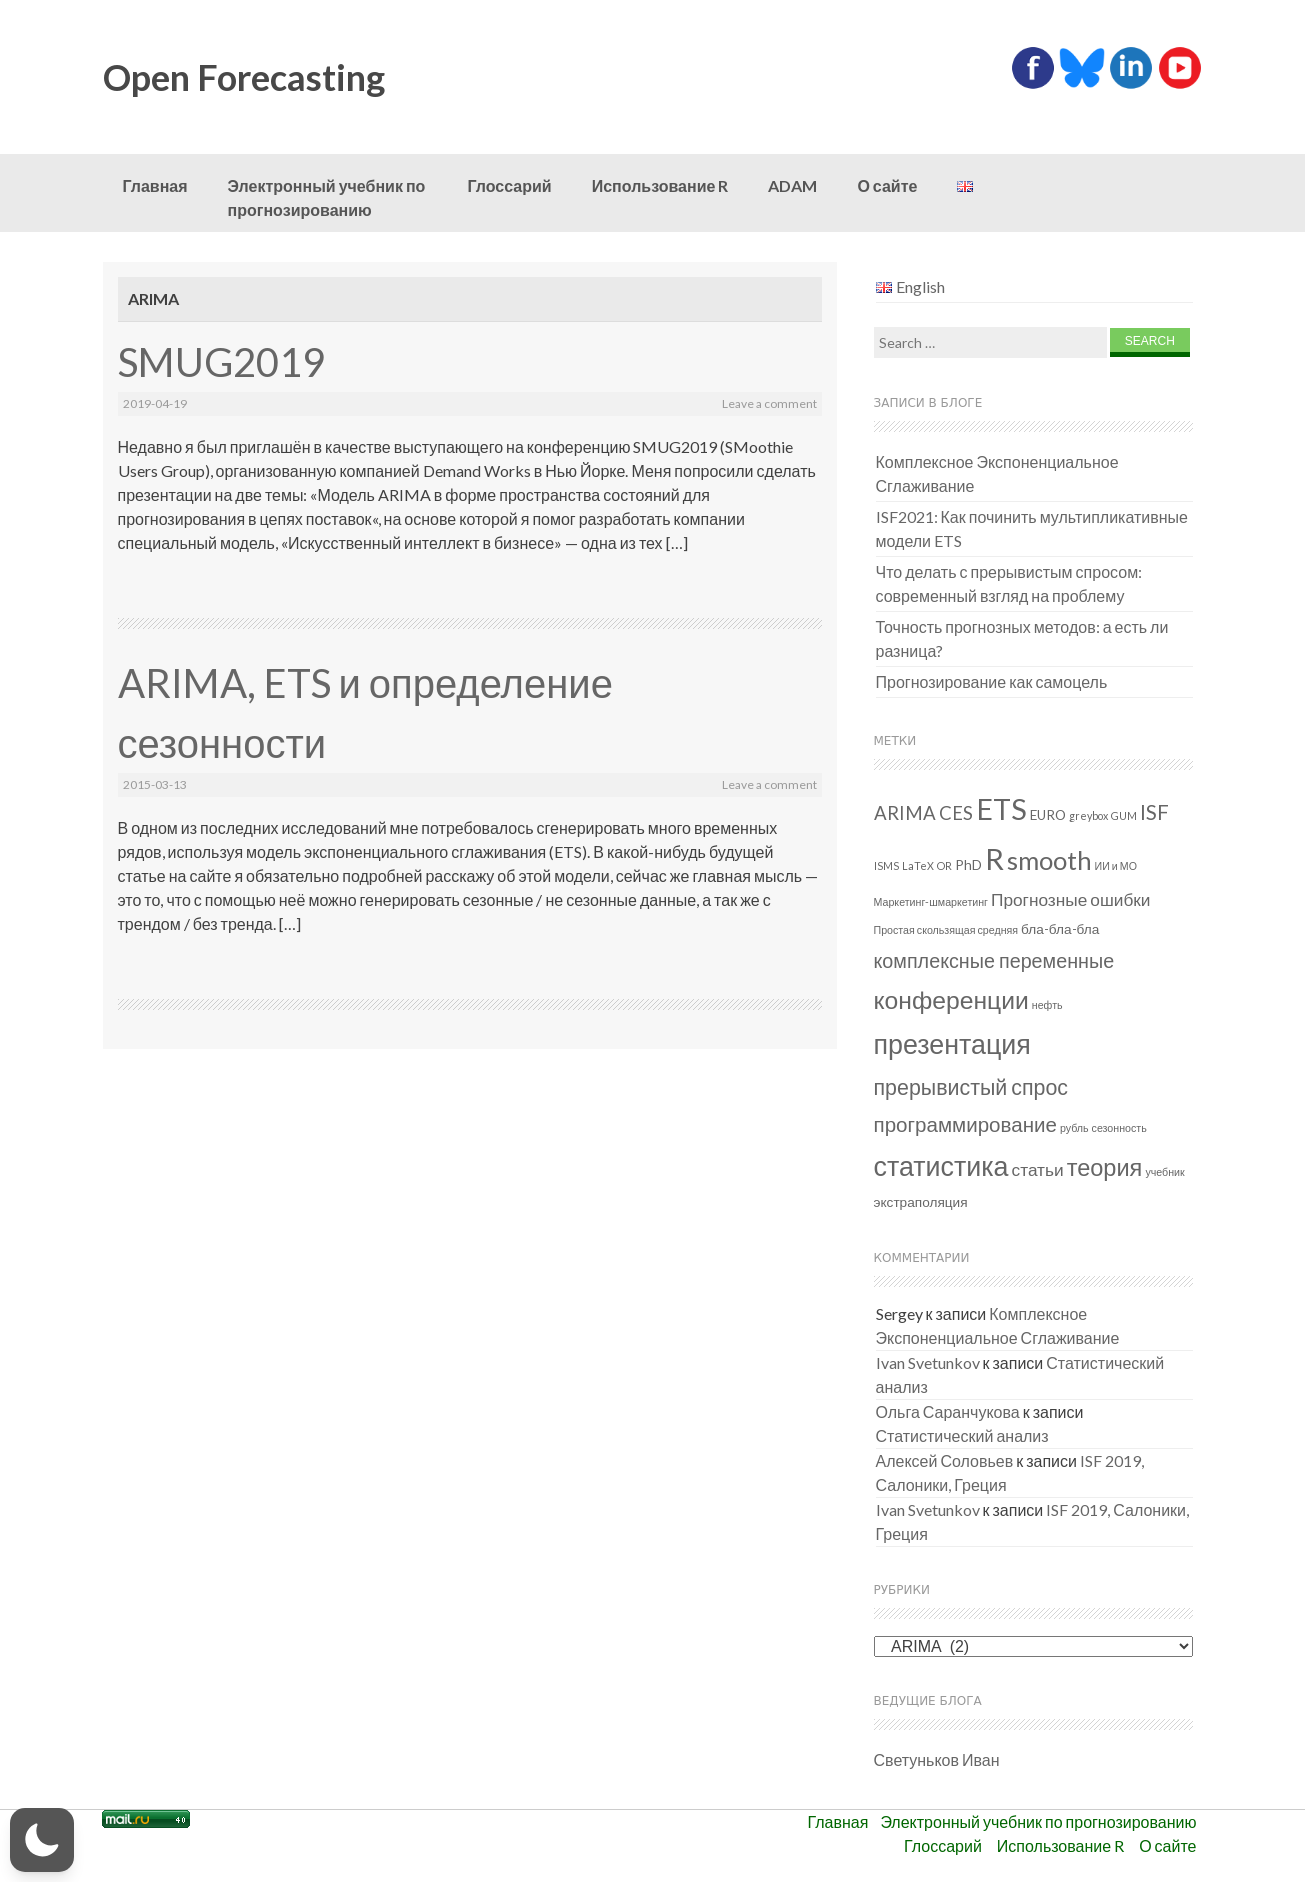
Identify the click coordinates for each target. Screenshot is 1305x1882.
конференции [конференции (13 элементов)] (951, 999)
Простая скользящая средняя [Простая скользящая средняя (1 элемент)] (946, 929)
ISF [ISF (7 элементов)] (1154, 812)
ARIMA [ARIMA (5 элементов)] (905, 813)
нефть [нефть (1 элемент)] (1047, 1004)
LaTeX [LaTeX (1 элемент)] (918, 865)
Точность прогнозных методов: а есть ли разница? (1022, 638)
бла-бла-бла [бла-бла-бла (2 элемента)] (1060, 929)
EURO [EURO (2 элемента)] (1048, 815)
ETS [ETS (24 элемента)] (1001, 809)
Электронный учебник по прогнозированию (327, 197)
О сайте (887, 185)
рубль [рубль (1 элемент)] (1074, 1127)
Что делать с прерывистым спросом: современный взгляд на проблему (1009, 583)
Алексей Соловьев (945, 1460)
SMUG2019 (221, 362)
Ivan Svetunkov (928, 1362)
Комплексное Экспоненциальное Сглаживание (997, 473)
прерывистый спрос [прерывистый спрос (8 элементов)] (971, 1087)
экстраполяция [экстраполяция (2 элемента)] (921, 1202)
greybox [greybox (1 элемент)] (1088, 815)
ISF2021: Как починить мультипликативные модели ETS (1032, 528)
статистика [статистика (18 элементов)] (941, 1165)
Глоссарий (510, 185)
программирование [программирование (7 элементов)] (965, 1124)
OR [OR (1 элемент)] (944, 865)
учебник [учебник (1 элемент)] (1164, 1171)
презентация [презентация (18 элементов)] (952, 1043)
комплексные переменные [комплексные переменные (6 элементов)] (994, 960)
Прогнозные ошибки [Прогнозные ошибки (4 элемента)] (1071, 899)
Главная (155, 185)
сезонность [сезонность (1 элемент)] (1119, 1127)
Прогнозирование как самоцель (992, 681)
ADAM (792, 185)
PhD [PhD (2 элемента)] (968, 865)
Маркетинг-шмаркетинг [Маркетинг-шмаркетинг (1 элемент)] (931, 901)
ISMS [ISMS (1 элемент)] (886, 865)
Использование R (660, 185)
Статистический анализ (962, 1435)
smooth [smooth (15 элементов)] (1049, 860)
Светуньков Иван (937, 1759)
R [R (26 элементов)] (994, 858)
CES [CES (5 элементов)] (956, 813)
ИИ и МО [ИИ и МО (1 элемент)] (1116, 865)
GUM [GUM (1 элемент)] (1124, 815)
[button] (42, 1840)
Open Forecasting (244, 77)
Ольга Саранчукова (948, 1411)
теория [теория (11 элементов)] (1105, 1167)
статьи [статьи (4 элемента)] (1038, 1169)
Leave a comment (769, 403)
